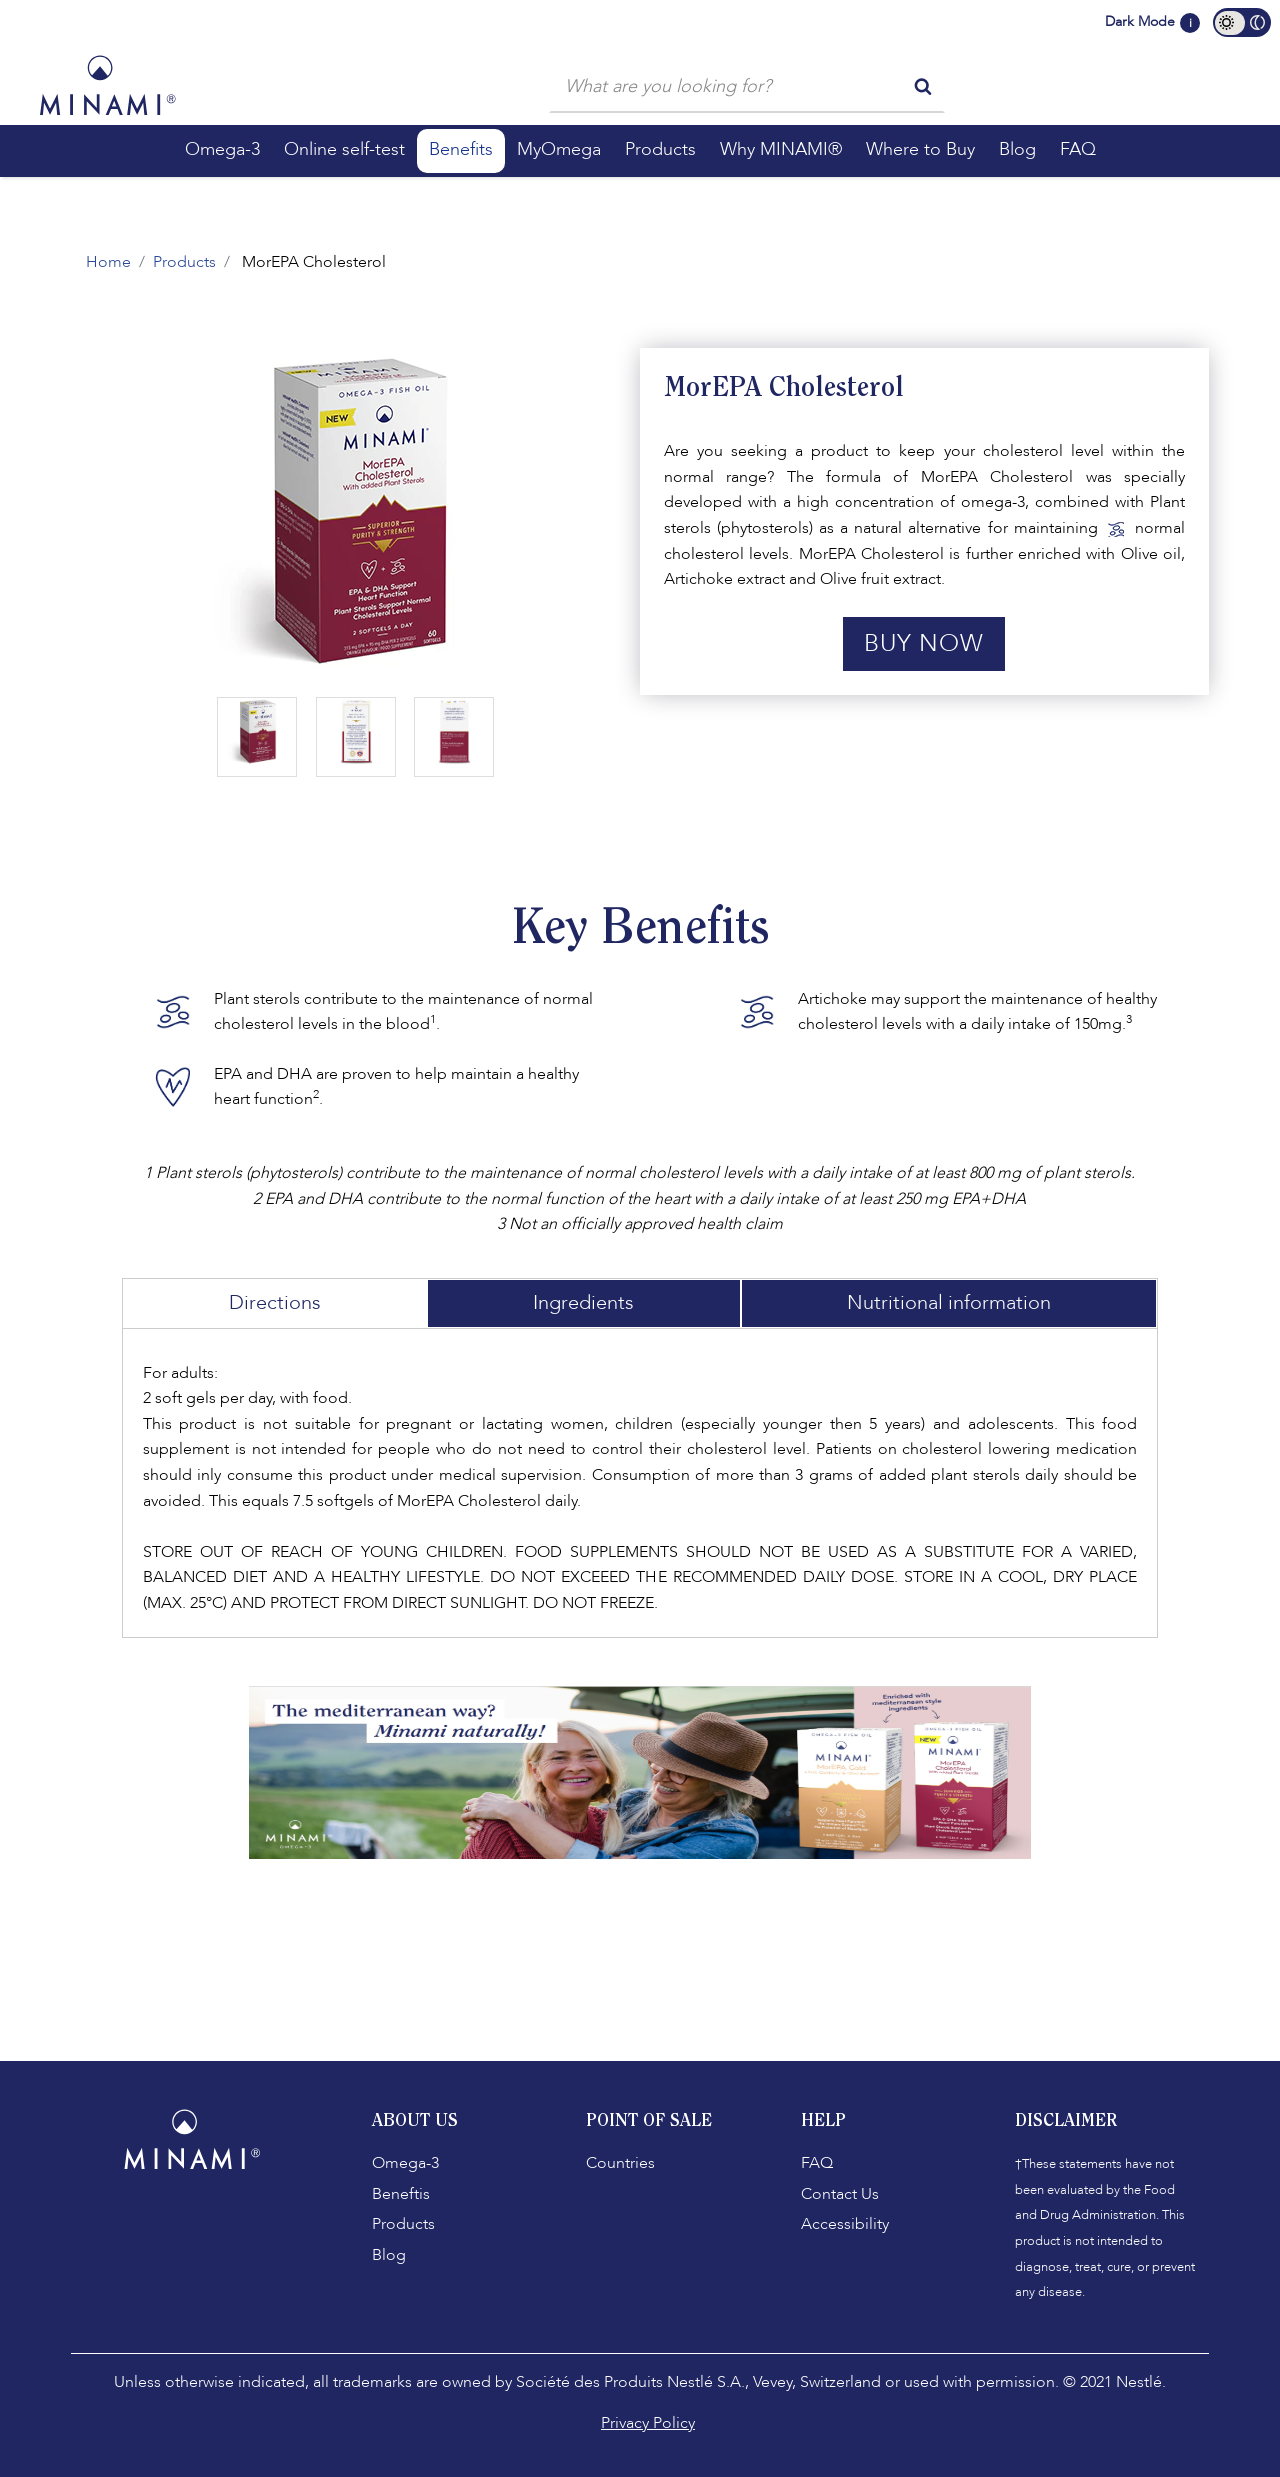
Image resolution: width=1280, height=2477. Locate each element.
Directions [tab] (275, 1302)
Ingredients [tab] (583, 1302)
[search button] (923, 85)
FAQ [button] (1078, 149)
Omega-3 (405, 2163)
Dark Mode (1140, 21)
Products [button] (660, 149)
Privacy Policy (648, 2423)
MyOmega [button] (559, 149)
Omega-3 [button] (222, 149)
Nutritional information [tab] (949, 1302)
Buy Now (924, 643)
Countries (620, 2163)
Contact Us (840, 2194)
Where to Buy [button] (920, 149)
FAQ (817, 2163)
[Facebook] (160, 2223)
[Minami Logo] (107, 85)
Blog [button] (1017, 149)
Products (184, 262)
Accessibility (845, 2224)
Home (108, 262)
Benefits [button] (461, 149)
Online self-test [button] (344, 149)
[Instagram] (200, 2223)
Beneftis (401, 2194)
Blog (389, 2255)
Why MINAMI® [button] (781, 149)
